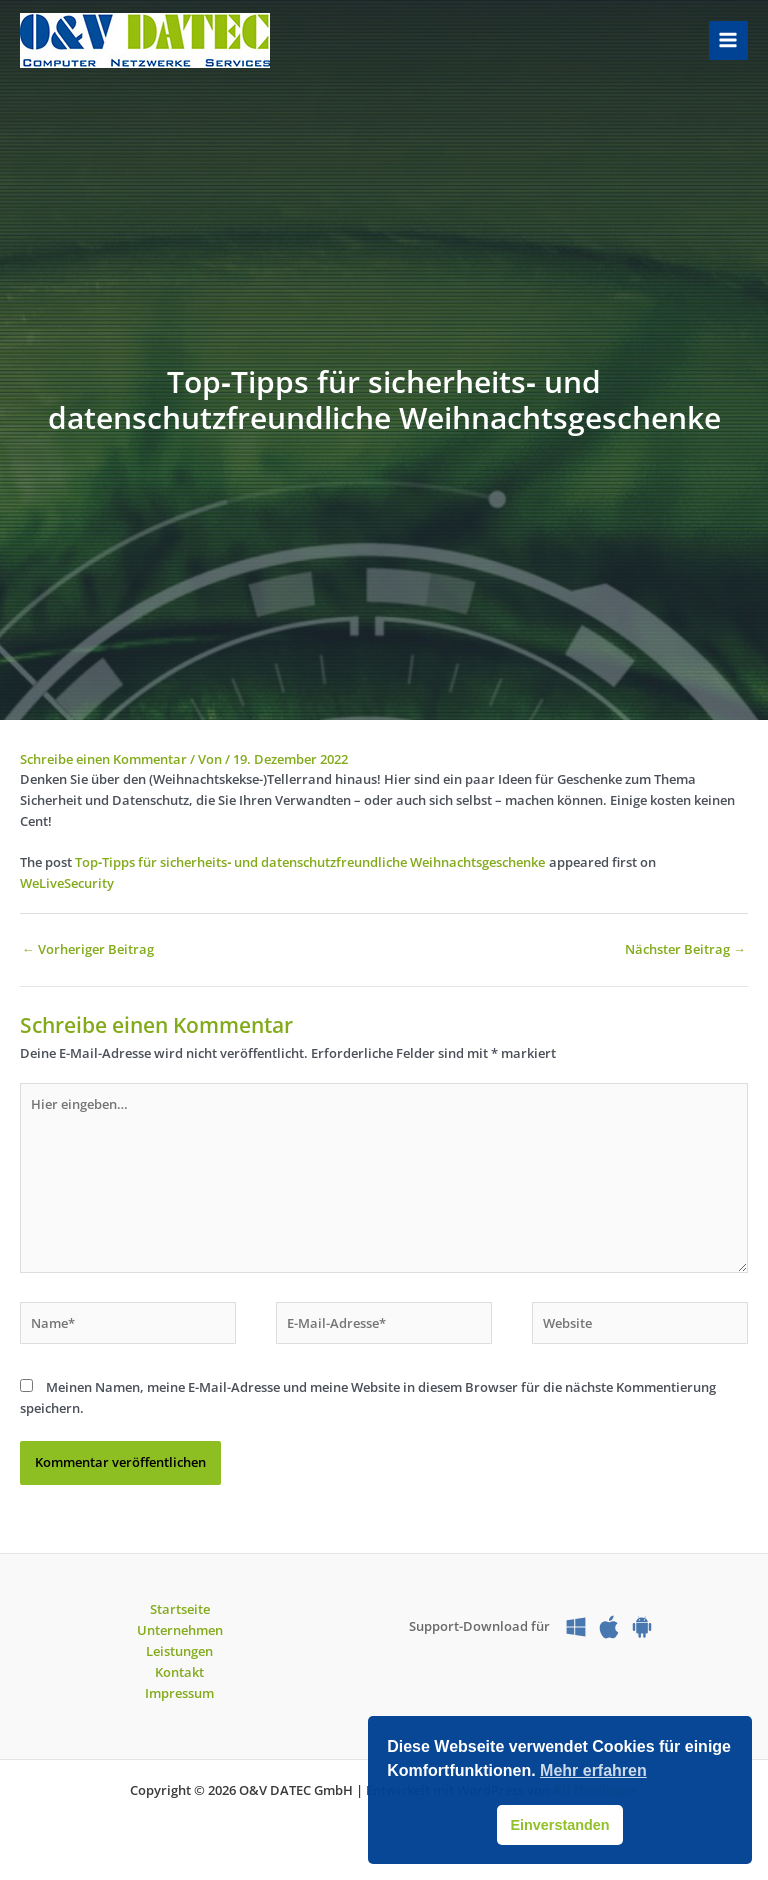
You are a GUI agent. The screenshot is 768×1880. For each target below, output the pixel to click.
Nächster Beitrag (685, 949)
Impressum (179, 1693)
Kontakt (179, 1672)
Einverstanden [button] (559, 1825)
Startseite (180, 1609)
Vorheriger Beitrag (88, 949)
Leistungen (179, 1651)
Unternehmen (180, 1630)
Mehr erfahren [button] (593, 1770)
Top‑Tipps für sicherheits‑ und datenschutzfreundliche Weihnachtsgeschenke (310, 862)
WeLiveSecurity (67, 883)
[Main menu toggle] (728, 40)
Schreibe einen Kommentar (103, 759)
